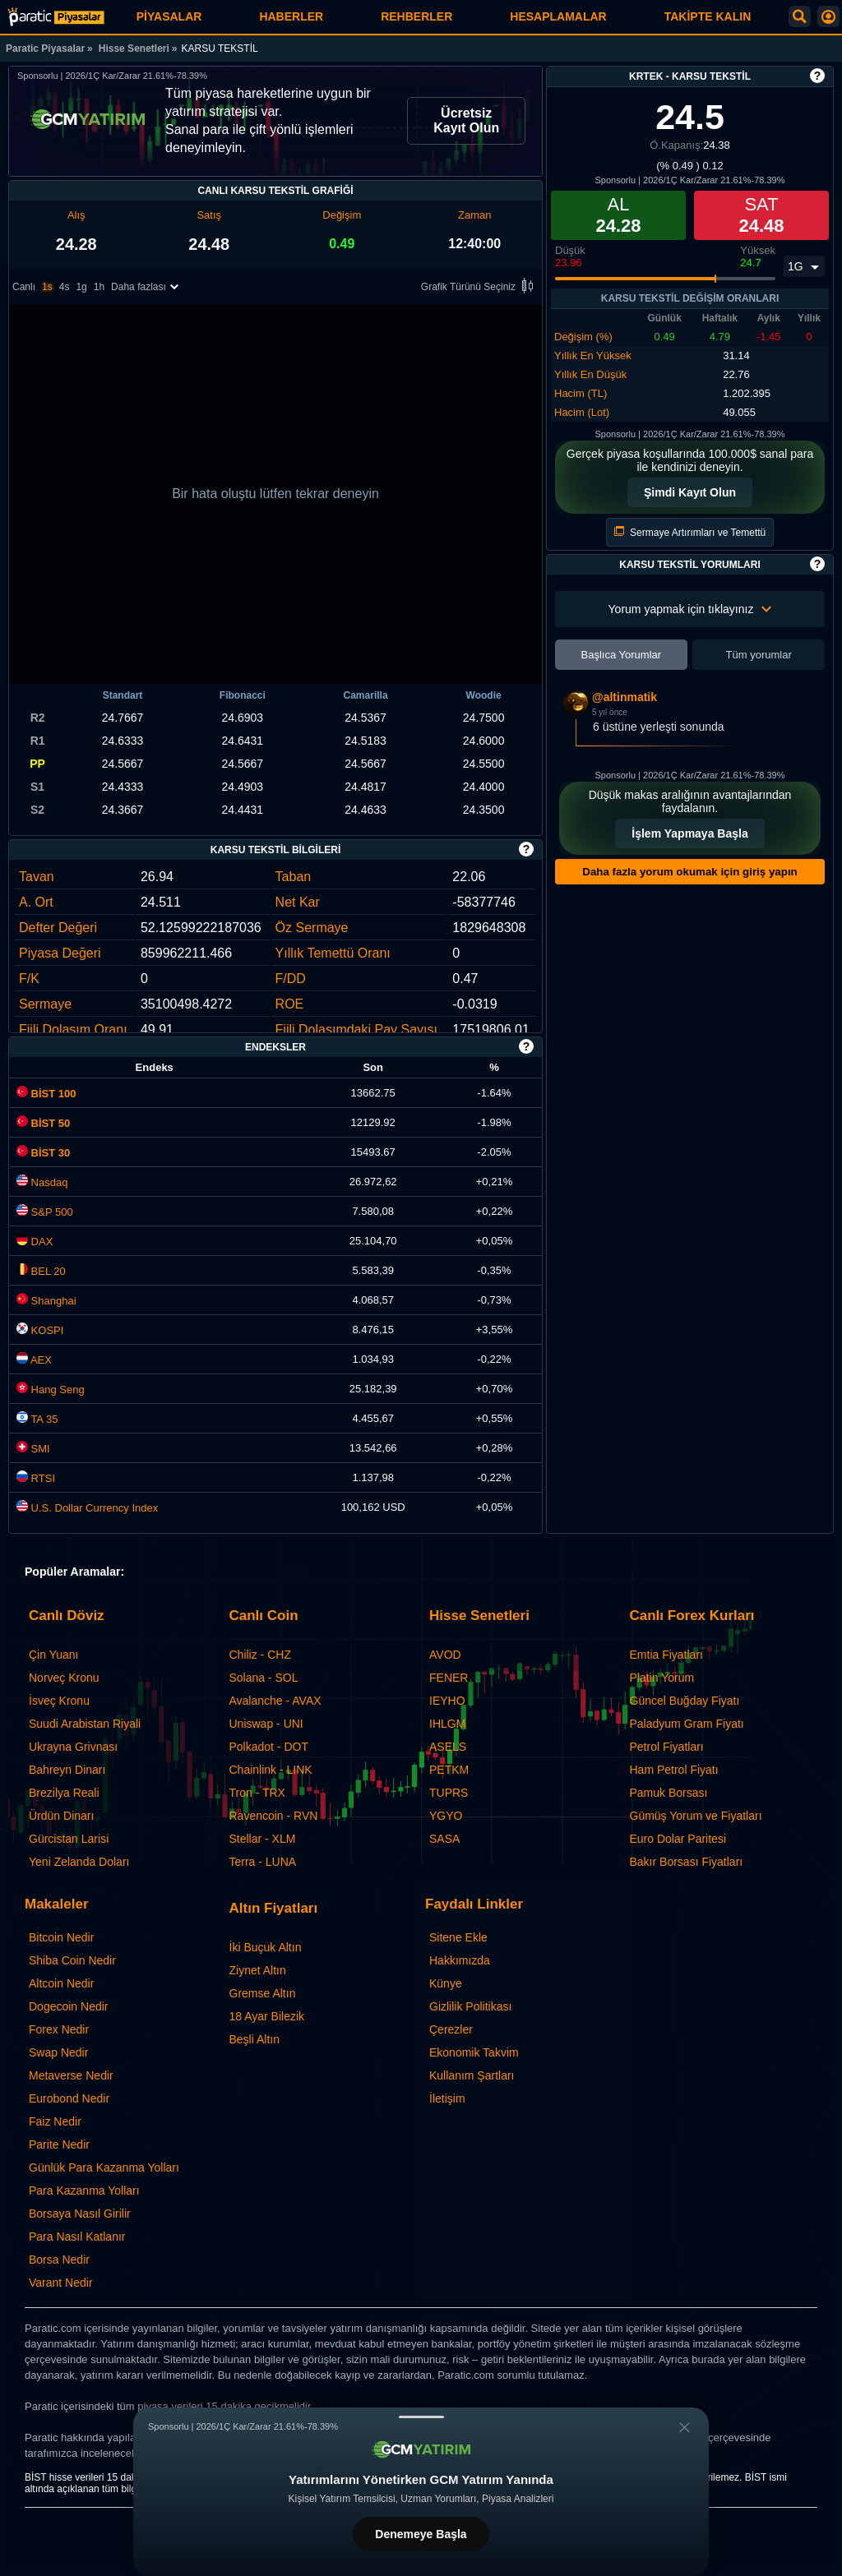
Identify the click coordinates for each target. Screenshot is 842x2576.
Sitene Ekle (458, 1937)
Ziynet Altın (257, 1970)
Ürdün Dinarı (61, 1815)
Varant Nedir (61, 2282)
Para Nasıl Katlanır (77, 2236)
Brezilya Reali (64, 1792)
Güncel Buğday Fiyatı (685, 1700)
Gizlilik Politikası (470, 2006)
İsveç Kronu (59, 1700)
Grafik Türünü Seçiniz (480, 287)
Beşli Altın (254, 2039)
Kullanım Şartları (471, 2075)
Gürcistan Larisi (69, 1838)
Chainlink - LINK (270, 1769)
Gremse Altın (262, 1993)
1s (47, 287)
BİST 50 (43, 1123)
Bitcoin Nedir (61, 1937)
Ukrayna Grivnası (73, 1746)
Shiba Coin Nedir (72, 1960)
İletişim (447, 2098)
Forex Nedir (59, 2029)
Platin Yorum (662, 1677)
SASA (444, 1838)
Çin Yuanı (53, 1654)
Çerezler (451, 2029)
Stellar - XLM (262, 1838)
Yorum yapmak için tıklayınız (690, 609)
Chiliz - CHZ (260, 1654)
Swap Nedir (58, 2052)
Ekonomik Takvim (474, 2052)
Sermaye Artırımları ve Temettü (690, 532)
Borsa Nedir (59, 2259)
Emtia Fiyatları (666, 1654)
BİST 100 (46, 1093)
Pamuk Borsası (669, 1792)
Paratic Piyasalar (45, 48)
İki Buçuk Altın (265, 1947)
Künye (445, 1983)
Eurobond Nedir (69, 2098)
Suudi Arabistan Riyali (85, 1723)
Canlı (23, 287)
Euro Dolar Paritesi (678, 1838)
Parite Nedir (59, 2144)
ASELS (447, 1746)
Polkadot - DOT (268, 1746)
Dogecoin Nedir (69, 2006)
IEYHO (447, 1700)
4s (64, 287)
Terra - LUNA (263, 1861)
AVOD (445, 1654)
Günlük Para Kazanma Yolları (104, 2167)
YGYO (445, 1815)
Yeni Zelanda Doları (79, 1861)
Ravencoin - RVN (273, 1815)
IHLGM (447, 1723)
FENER (448, 1677)
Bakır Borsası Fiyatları (686, 1861)
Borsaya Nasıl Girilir (80, 2213)
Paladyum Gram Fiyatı (687, 1723)
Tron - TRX (257, 1792)
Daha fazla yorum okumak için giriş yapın (689, 872)
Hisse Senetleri (134, 48)
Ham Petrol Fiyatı (674, 1769)
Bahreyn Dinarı (67, 1769)
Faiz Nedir (55, 2121)
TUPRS (448, 1792)
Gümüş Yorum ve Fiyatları (696, 1815)
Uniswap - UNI (266, 1723)
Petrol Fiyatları (667, 1746)
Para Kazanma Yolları (84, 2190)
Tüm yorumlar (759, 655)
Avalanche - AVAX (275, 1700)
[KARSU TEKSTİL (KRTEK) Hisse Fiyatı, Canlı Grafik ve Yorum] (56, 17)
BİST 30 (43, 1153)
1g (81, 287)
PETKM (449, 1769)
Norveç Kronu (64, 1677)
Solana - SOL (263, 1677)
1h (99, 287)
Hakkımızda (459, 1960)
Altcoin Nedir (61, 1983)
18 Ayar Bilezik (267, 2016)
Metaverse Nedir (71, 2075)
